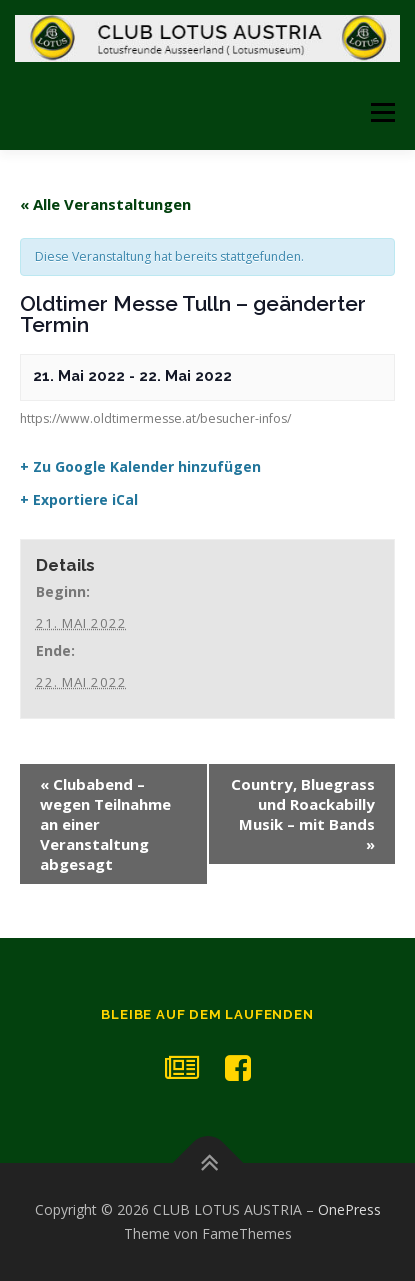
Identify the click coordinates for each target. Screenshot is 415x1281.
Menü (381, 112)
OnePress (349, 1209)
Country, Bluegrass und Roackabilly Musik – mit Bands (303, 814)
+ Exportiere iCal (79, 500)
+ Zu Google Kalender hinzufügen (140, 467)
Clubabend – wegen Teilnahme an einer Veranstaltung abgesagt (105, 824)
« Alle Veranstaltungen (105, 204)
